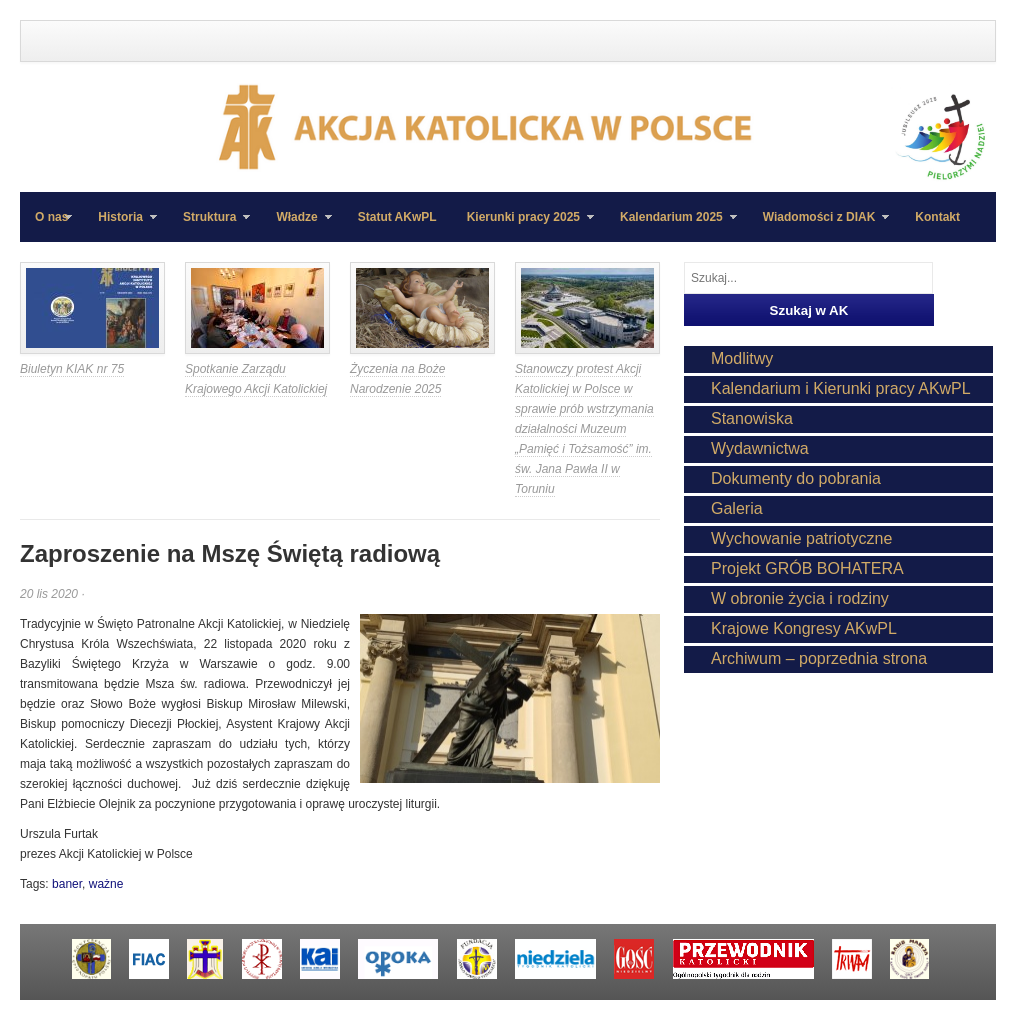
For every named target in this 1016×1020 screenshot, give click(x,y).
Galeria (737, 508)
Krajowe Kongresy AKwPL (804, 628)
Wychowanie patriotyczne (801, 538)
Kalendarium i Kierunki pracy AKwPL (841, 388)
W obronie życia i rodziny (800, 598)
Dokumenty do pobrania (796, 478)
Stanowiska (752, 418)
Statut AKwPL (397, 217)
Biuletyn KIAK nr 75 (72, 369)
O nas (51, 217)
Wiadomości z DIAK (819, 226)
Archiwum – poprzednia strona (819, 658)
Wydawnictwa (760, 448)
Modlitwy (742, 358)
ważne (106, 884)
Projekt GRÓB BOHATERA (807, 568)
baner (67, 884)
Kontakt (937, 217)
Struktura (209, 226)
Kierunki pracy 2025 (523, 226)
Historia (120, 226)
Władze (296, 226)
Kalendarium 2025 (671, 226)
